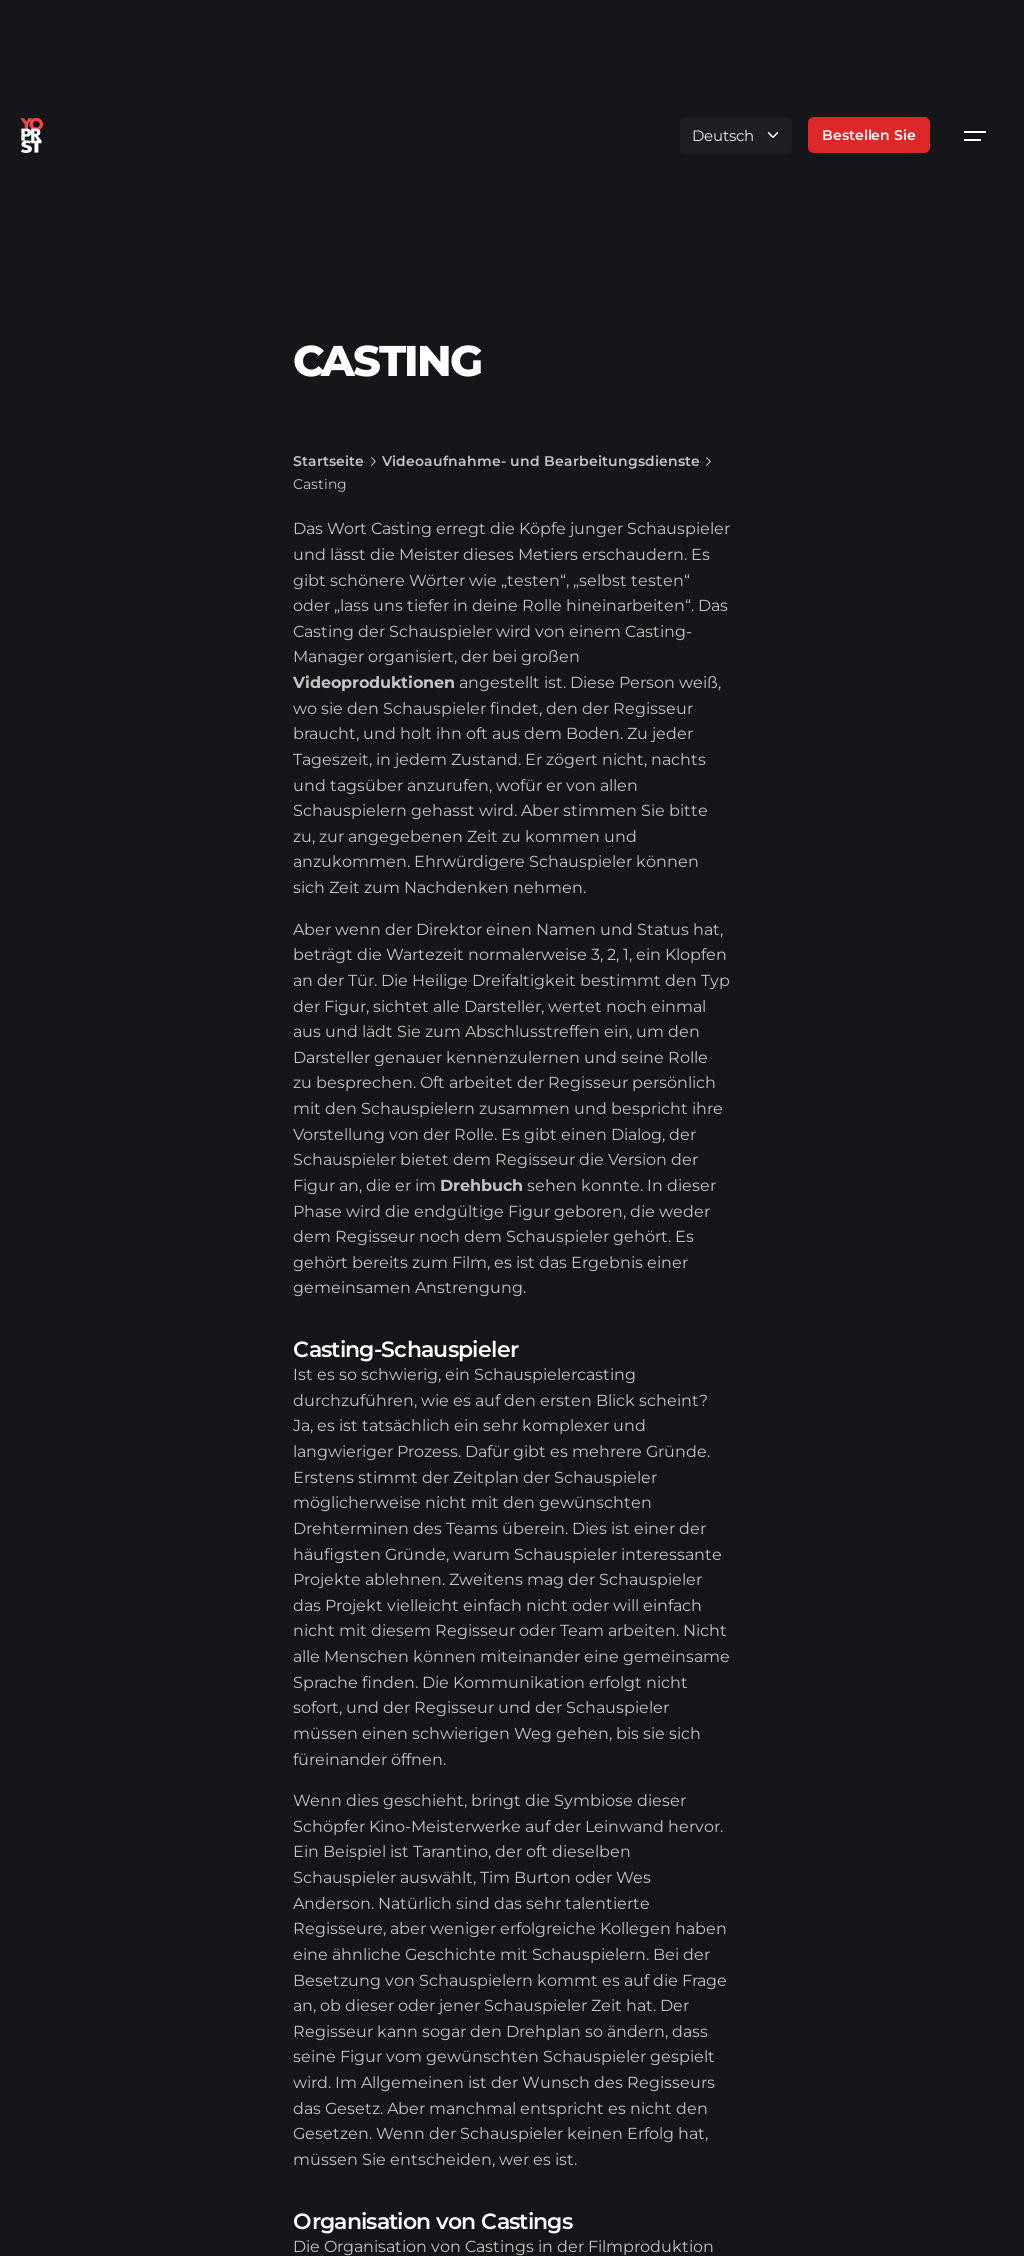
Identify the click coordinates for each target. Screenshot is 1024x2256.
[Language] (736, 135)
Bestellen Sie (868, 135)
